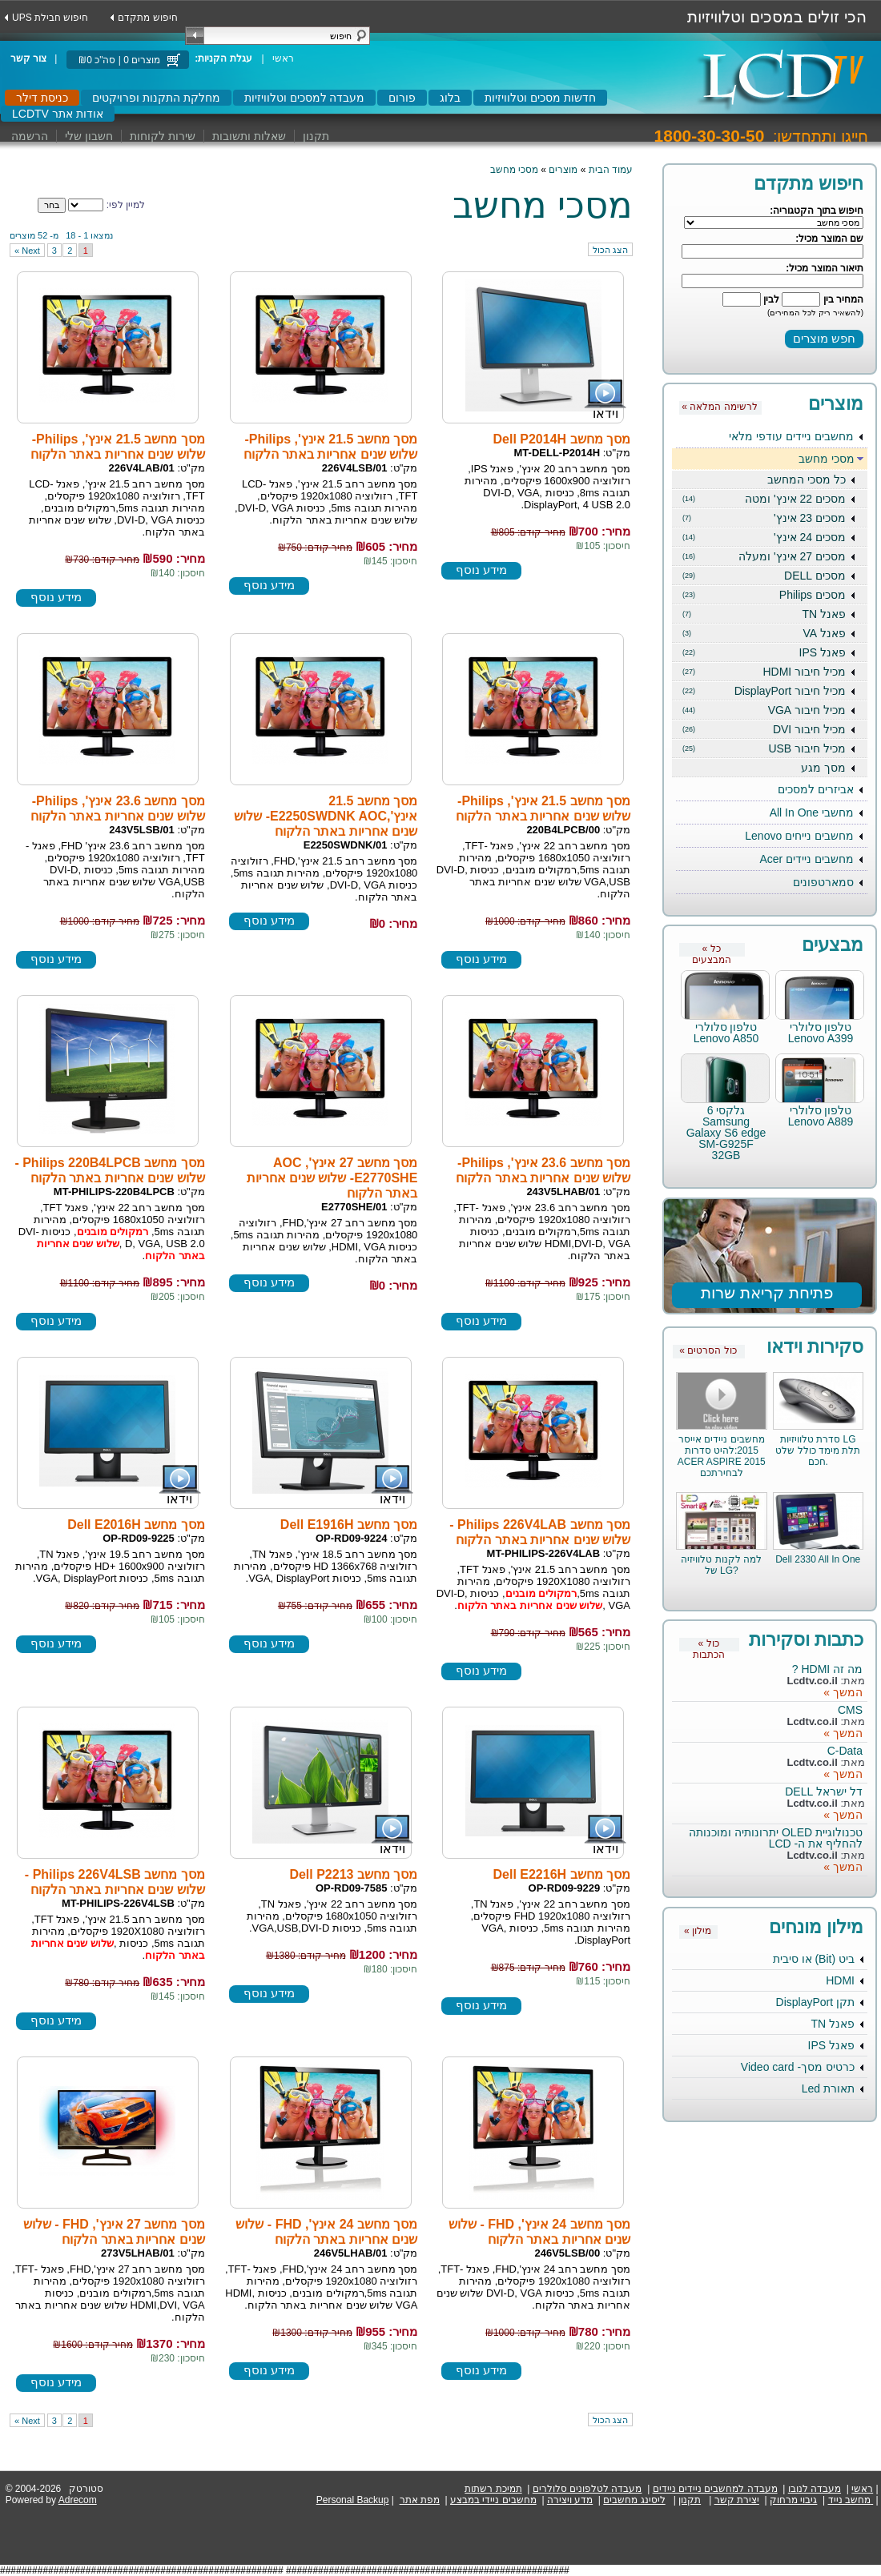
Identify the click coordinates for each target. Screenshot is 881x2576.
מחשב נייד (849, 2500)
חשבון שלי (89, 136)
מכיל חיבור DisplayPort (764, 690)
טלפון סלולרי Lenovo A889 (821, 1116)
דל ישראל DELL (824, 1791)
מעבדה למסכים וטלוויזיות (304, 97)
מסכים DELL (764, 575)
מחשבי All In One (812, 812)
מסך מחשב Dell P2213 (353, 1874)
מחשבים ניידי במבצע (493, 2500)
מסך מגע (823, 767)
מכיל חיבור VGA (764, 710)
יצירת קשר (736, 2500)
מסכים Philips (764, 594)
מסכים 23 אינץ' (764, 518)
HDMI (840, 1980)
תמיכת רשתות (493, 2488)
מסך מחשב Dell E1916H (349, 1524)
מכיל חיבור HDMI (764, 671)
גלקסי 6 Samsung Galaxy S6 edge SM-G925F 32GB (726, 1133)
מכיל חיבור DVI (764, 729)
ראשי (283, 58)
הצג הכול (610, 250)
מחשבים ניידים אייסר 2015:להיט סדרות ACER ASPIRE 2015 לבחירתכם (722, 1456)
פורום (402, 97)
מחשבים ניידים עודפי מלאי (791, 436)
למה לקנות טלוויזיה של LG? (721, 1565)
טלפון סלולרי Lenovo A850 (726, 1032)
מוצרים (563, 169)
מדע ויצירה (570, 2500)
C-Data (845, 1750)
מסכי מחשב (827, 458)
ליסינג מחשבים (634, 2500)
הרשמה (29, 136)
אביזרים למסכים (816, 789)
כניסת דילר (42, 97)
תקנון (316, 136)
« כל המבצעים (711, 950)
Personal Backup (352, 2500)
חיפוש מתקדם (147, 17)
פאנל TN (764, 614)
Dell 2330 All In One (817, 1559)
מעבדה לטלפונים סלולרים (587, 2488)
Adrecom (77, 2500)
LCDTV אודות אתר (57, 113)
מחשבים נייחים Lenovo (799, 835)
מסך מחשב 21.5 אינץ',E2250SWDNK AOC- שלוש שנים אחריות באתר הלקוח (325, 816)
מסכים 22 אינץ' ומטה (764, 498)
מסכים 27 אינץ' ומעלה (764, 556)
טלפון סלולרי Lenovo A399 (821, 1032)
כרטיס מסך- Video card (798, 2066)
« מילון (697, 1930)
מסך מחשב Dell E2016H (136, 1524)
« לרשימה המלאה (719, 406)
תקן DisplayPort (815, 2002)
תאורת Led (828, 2088)
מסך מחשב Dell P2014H (562, 439)
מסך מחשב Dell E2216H (562, 1874)
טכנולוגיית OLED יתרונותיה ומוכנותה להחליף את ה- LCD (776, 1838)
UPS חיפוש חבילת (50, 17)
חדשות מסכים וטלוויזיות (540, 97)
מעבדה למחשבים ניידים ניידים (715, 2488)
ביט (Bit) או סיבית (814, 1958)
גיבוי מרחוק (793, 2500)
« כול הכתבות (709, 1644)
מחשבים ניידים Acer (806, 859)
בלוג (450, 97)
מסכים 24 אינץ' (764, 537)
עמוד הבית (611, 169)
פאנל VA (764, 633)
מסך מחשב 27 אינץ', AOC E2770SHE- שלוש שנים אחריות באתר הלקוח (332, 1178)
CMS (850, 1709)
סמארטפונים (823, 882)
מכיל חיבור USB (764, 748)
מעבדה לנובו (814, 2488)
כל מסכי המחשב (806, 479)
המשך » (843, 1692)
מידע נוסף (481, 569)
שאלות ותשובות (249, 136)
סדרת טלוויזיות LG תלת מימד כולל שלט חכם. (817, 1450)
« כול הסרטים (707, 1350)
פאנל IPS (764, 652)
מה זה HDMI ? (827, 1669)
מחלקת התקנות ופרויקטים (156, 97)
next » (27, 250)
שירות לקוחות (162, 136)
